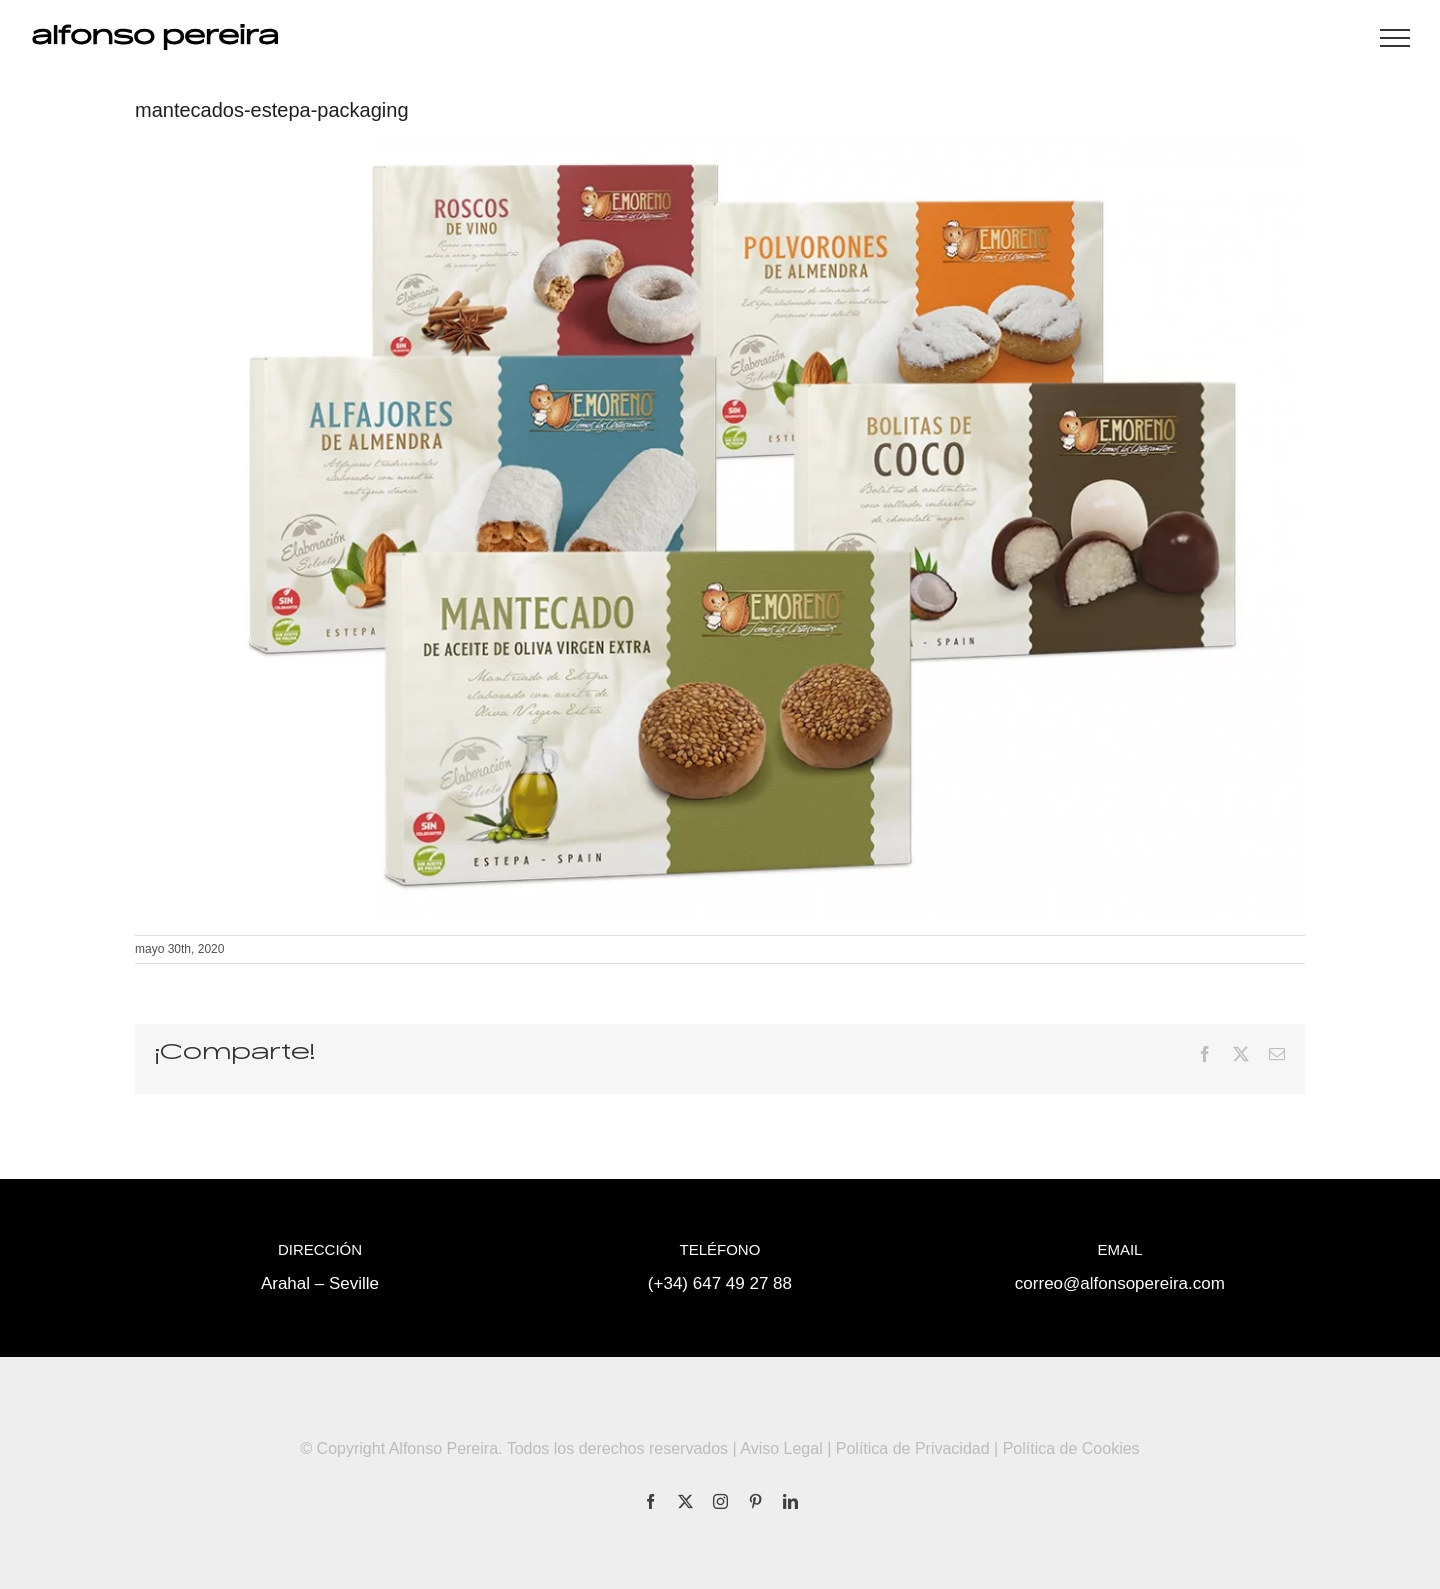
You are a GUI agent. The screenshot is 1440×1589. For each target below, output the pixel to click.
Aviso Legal (781, 1448)
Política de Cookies (1071, 1448)
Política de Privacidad (913, 1448)
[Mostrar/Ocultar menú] (1395, 38)
